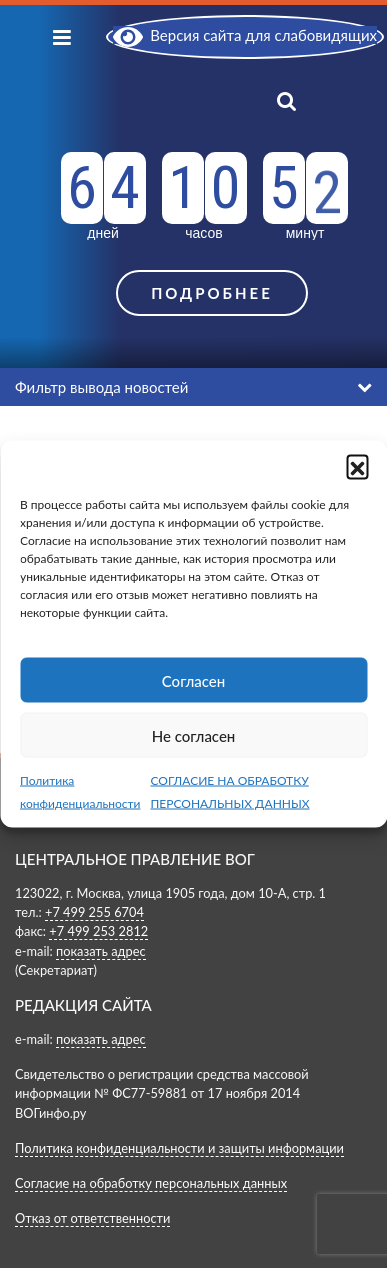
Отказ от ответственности (92, 1218)
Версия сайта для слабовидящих (245, 35)
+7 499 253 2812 (98, 931)
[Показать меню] (62, 36)
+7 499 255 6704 (94, 912)
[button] (357, 466)
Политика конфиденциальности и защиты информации (179, 1148)
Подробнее (212, 293)
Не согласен (194, 735)
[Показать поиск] (305, 99)
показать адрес (101, 951)
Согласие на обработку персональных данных (151, 1183)
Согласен (193, 680)
